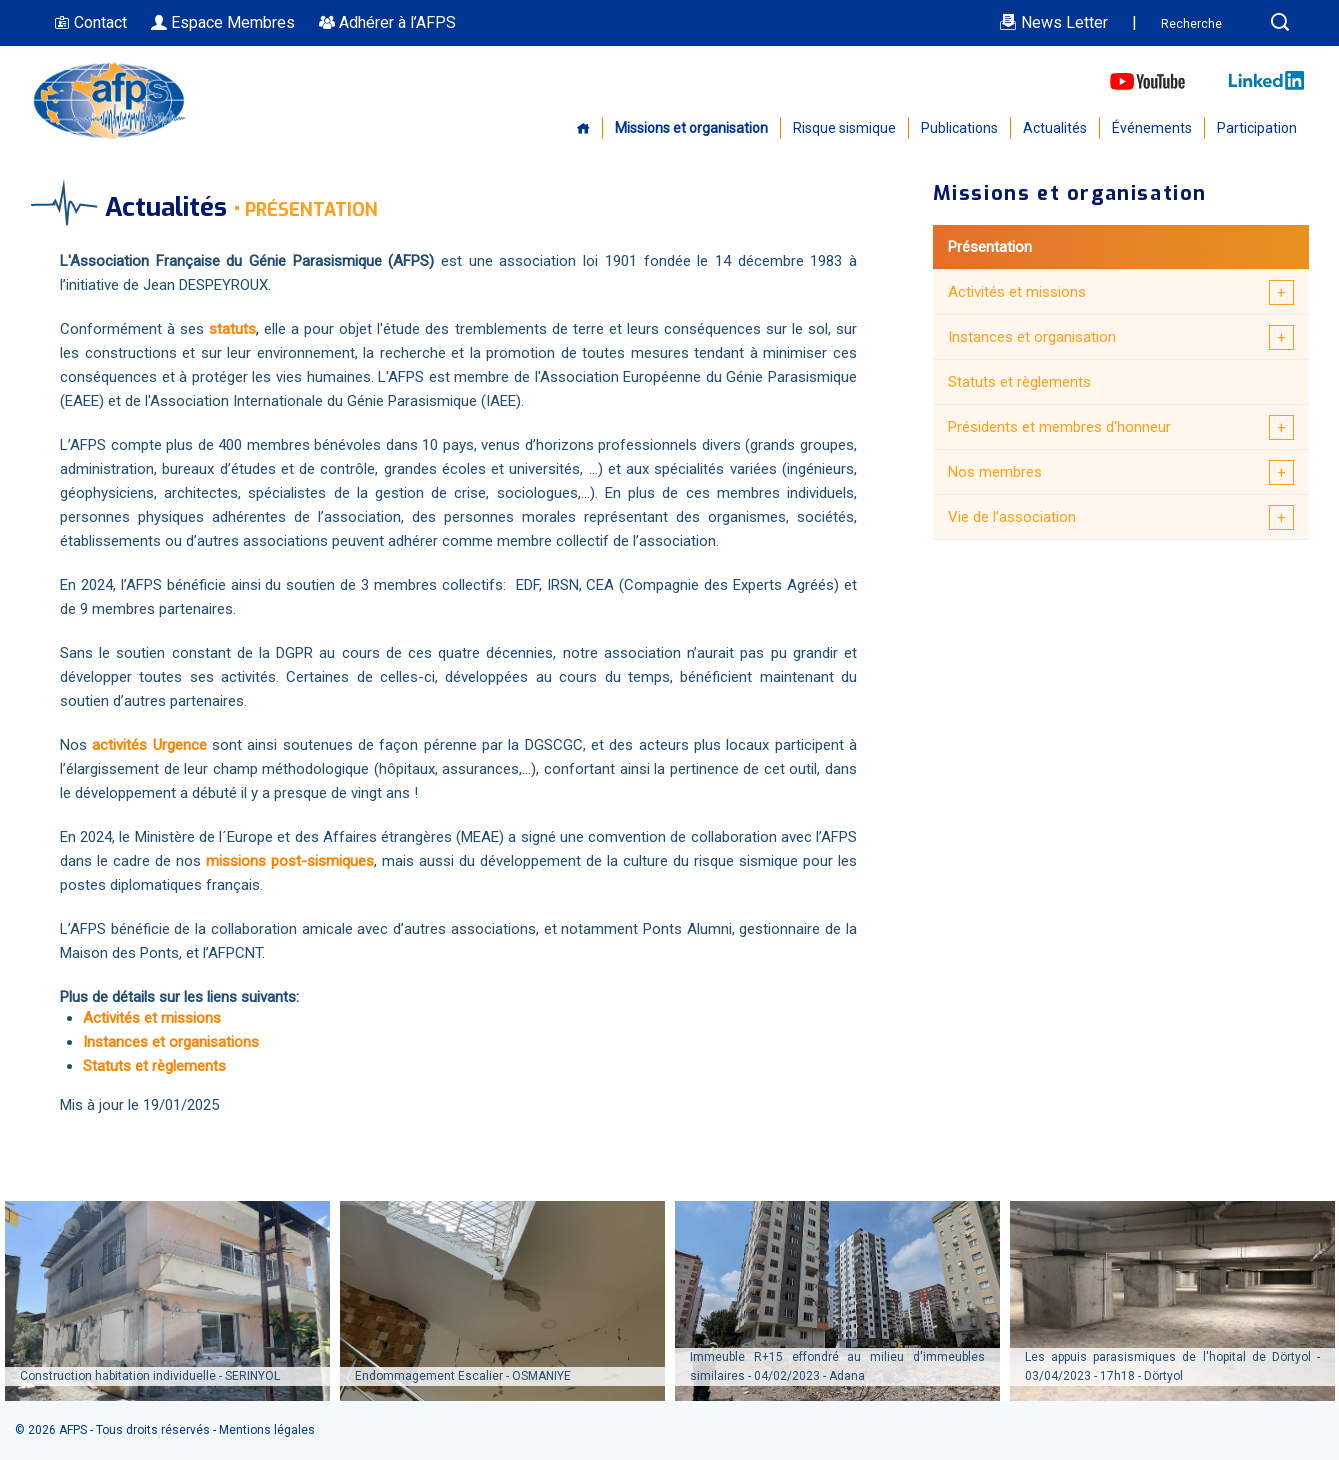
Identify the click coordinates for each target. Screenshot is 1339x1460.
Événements (1152, 128)
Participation (1257, 128)
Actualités (1055, 128)
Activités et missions (1017, 292)
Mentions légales (267, 1430)
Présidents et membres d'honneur (1059, 427)
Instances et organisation (1032, 337)
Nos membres (995, 472)
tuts (243, 329)
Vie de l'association (1012, 517)
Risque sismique (844, 128)
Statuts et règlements (1019, 382)
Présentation (990, 247)
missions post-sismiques (287, 861)
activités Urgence (149, 745)
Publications (959, 128)
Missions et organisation (691, 128)
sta (219, 329)
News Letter (1053, 22)
